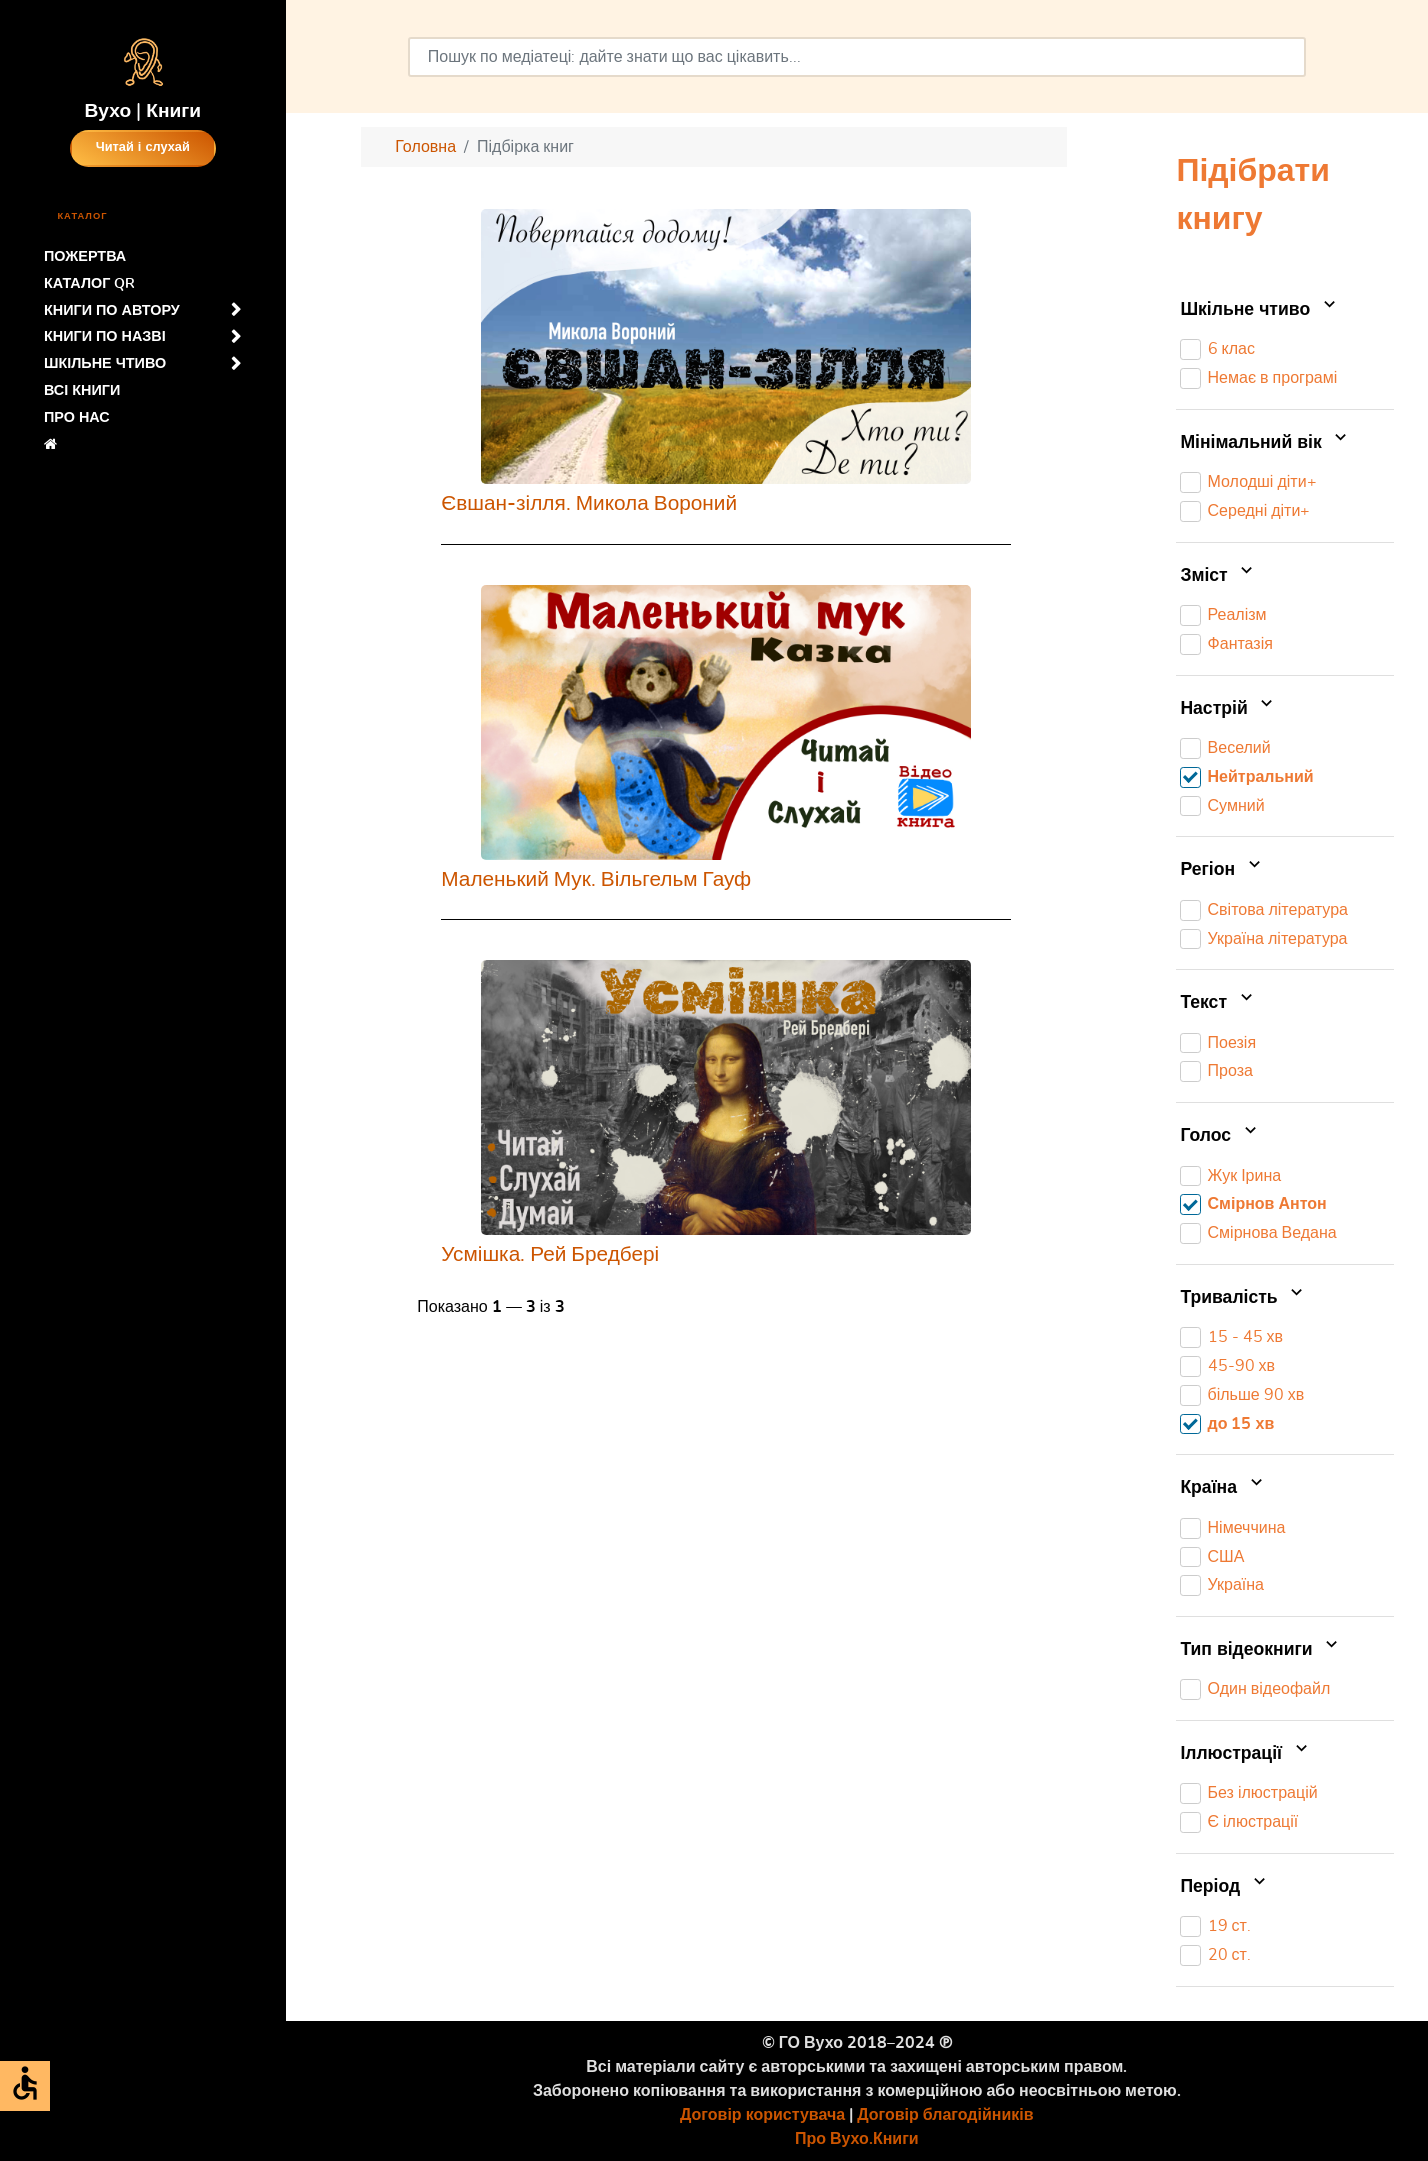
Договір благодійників (945, 2115)
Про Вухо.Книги (857, 2139)
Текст (1218, 1003)
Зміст (1218, 576)
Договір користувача (762, 2115)
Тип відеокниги (1261, 1650)
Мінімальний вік (1265, 443)
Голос (1220, 1136)
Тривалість (1243, 1298)
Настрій (1228, 709)
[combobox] (857, 57)
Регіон (1222, 870)
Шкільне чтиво (1259, 310)
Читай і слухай (143, 147)
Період (1224, 1887)
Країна (1223, 1488)
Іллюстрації (1245, 1754)
